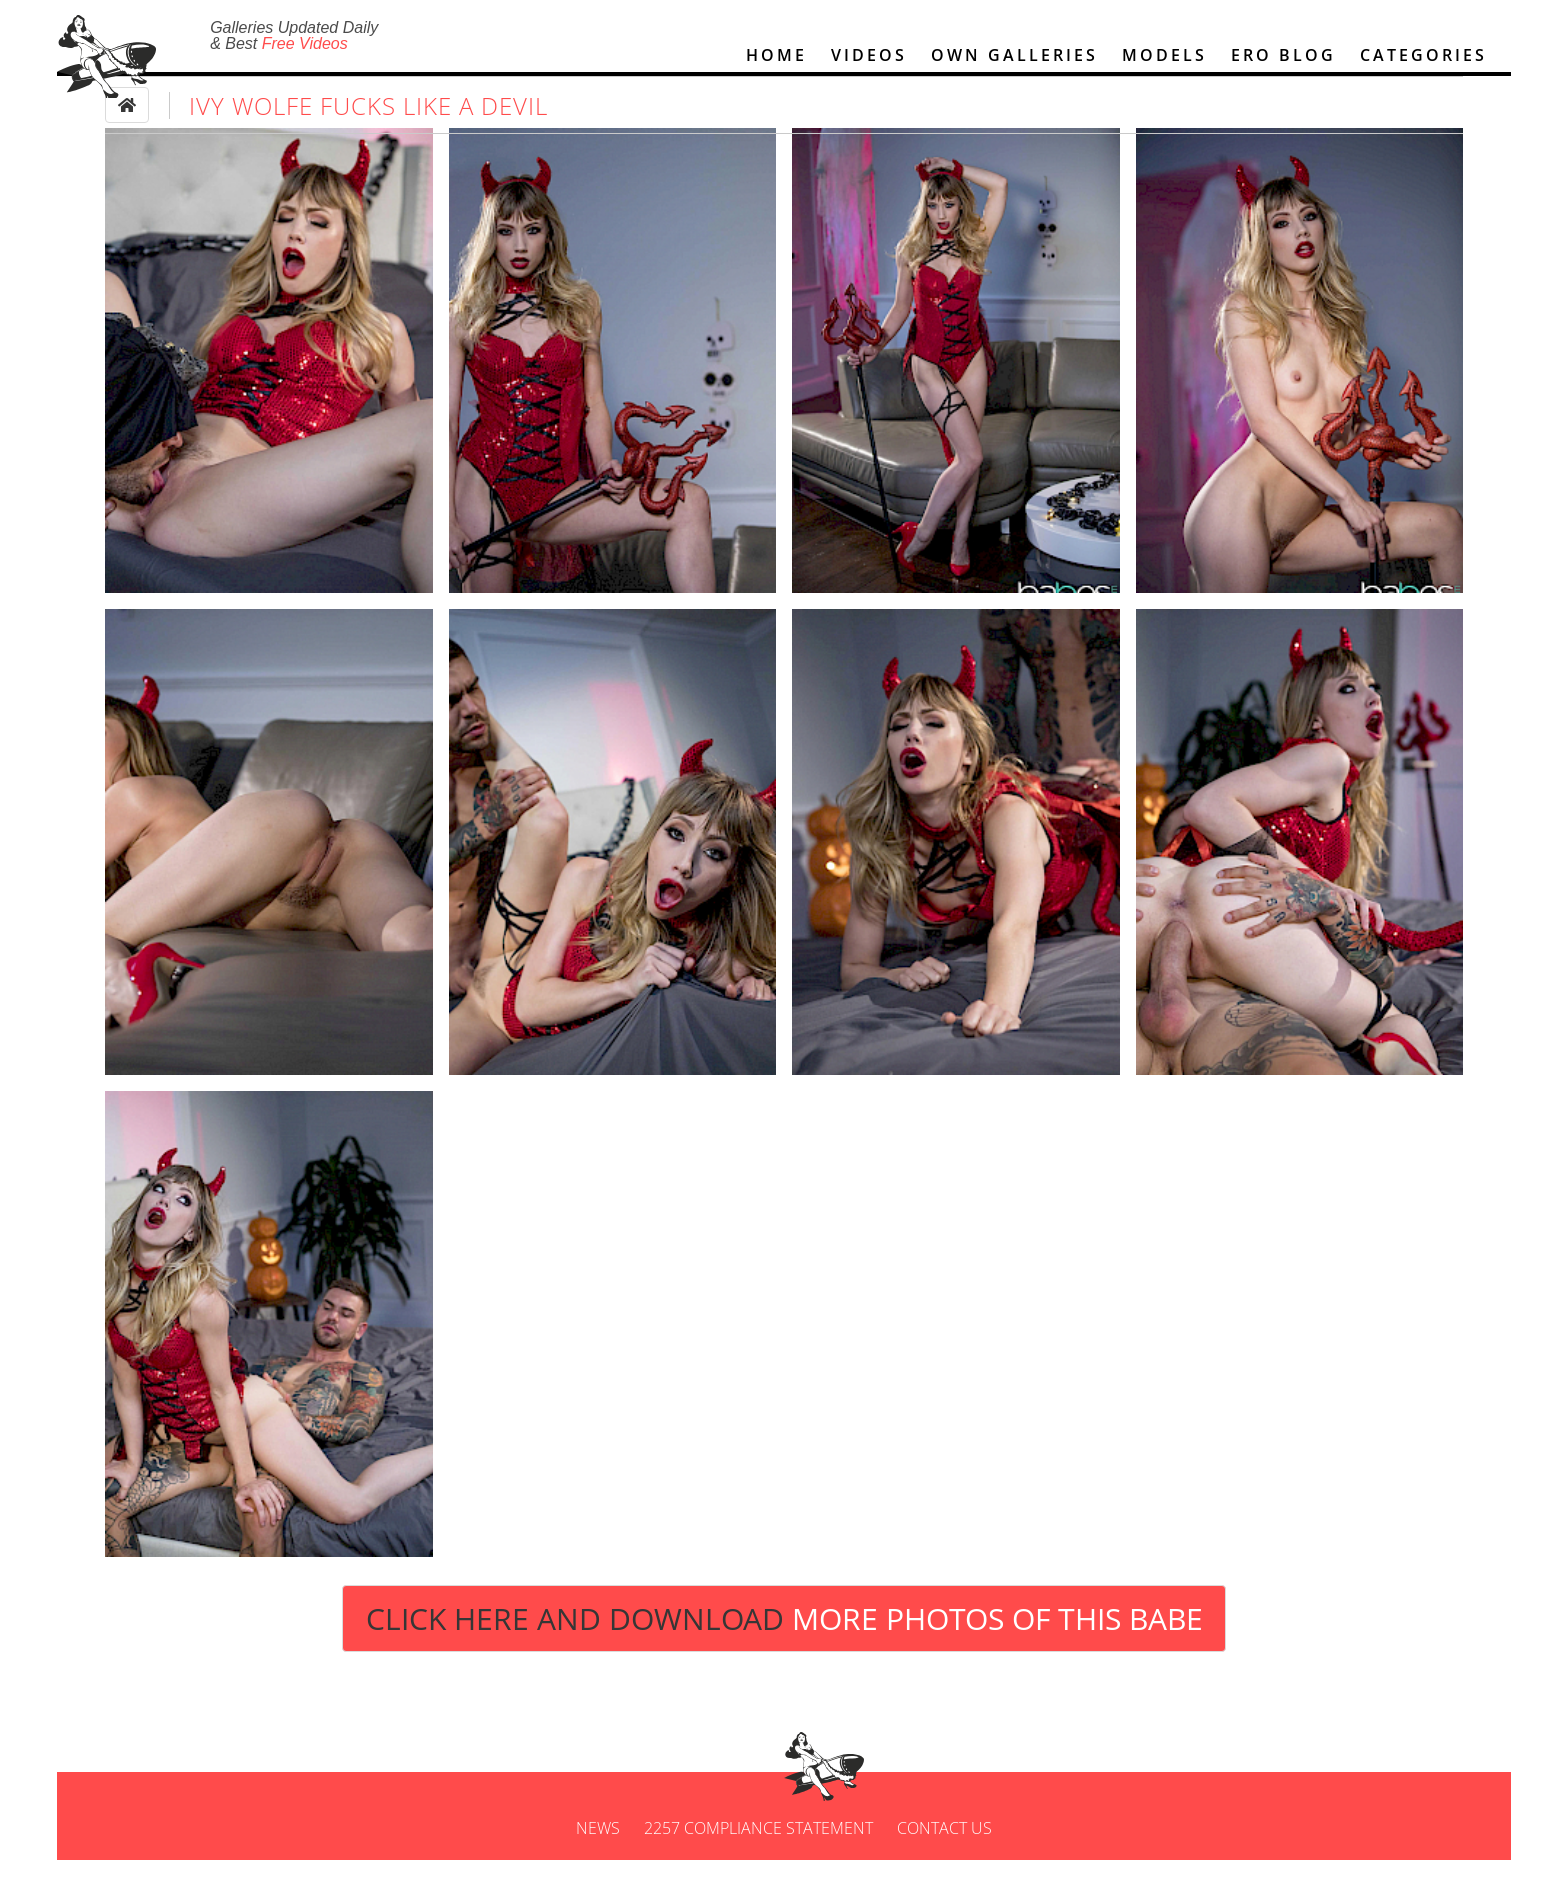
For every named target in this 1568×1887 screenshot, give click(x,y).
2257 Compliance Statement (758, 1855)
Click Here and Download (784, 1645)
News (598, 1855)
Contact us (944, 1855)
